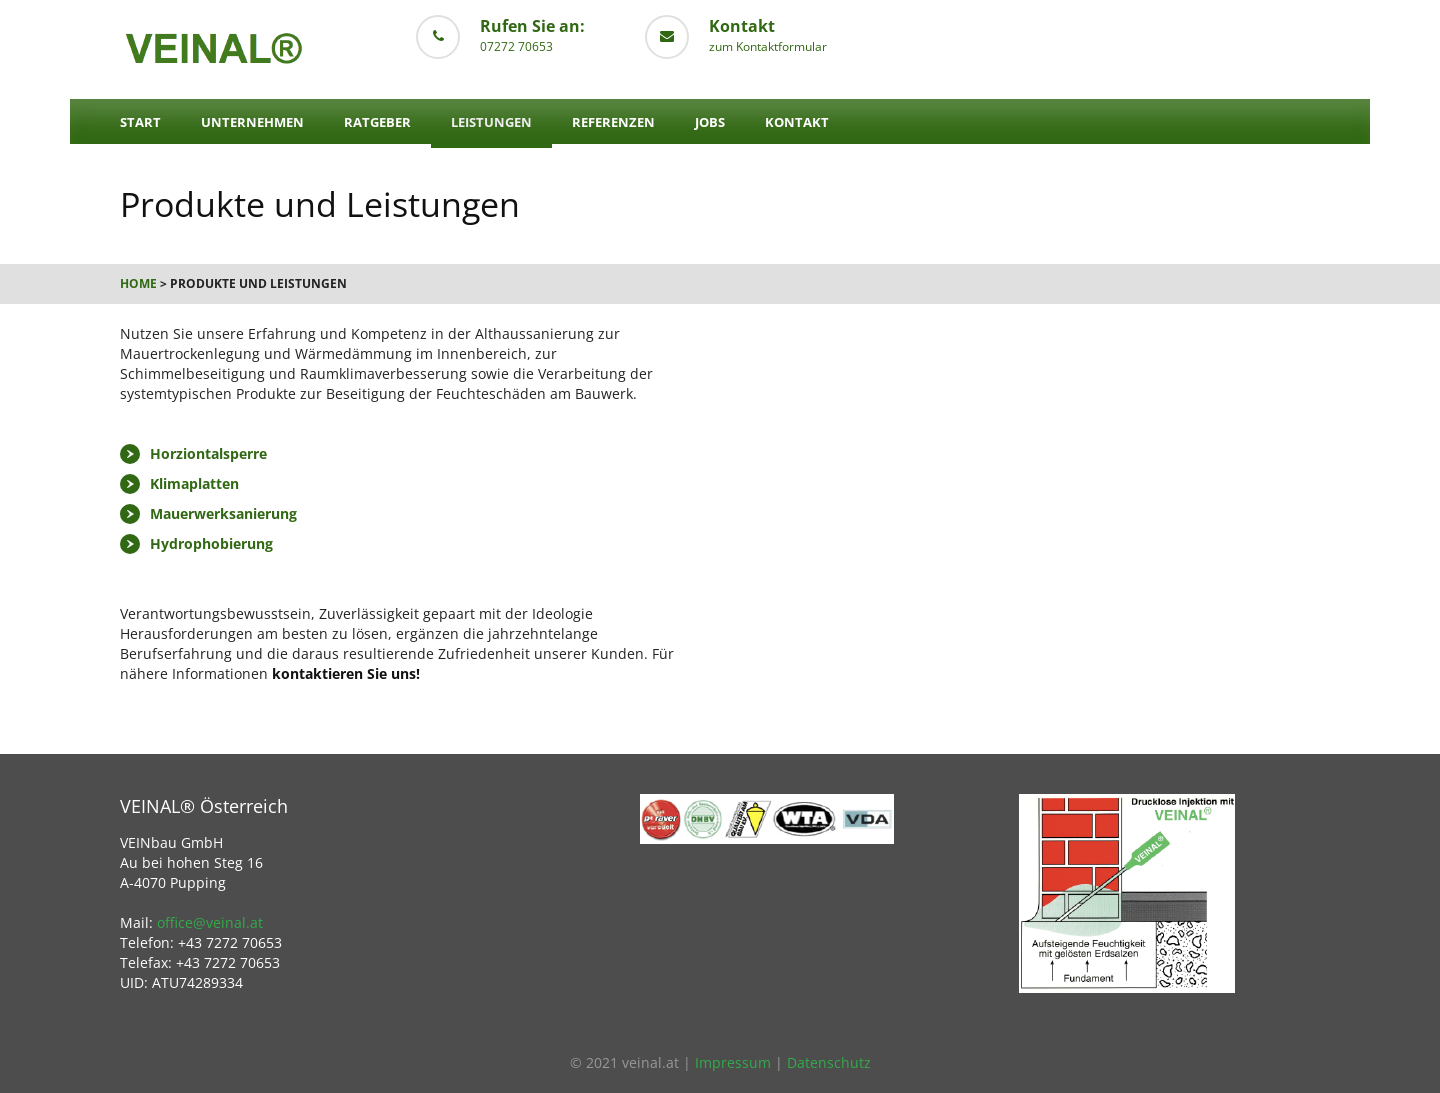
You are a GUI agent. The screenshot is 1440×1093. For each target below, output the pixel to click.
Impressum (733, 1062)
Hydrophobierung (211, 543)
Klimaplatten (194, 483)
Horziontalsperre (208, 453)
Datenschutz (829, 1062)
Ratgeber (377, 122)
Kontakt (797, 122)
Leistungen (491, 122)
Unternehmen (252, 122)
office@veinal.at (210, 922)
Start (140, 122)
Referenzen (613, 122)
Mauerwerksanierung (223, 513)
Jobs (710, 122)
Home (138, 283)
